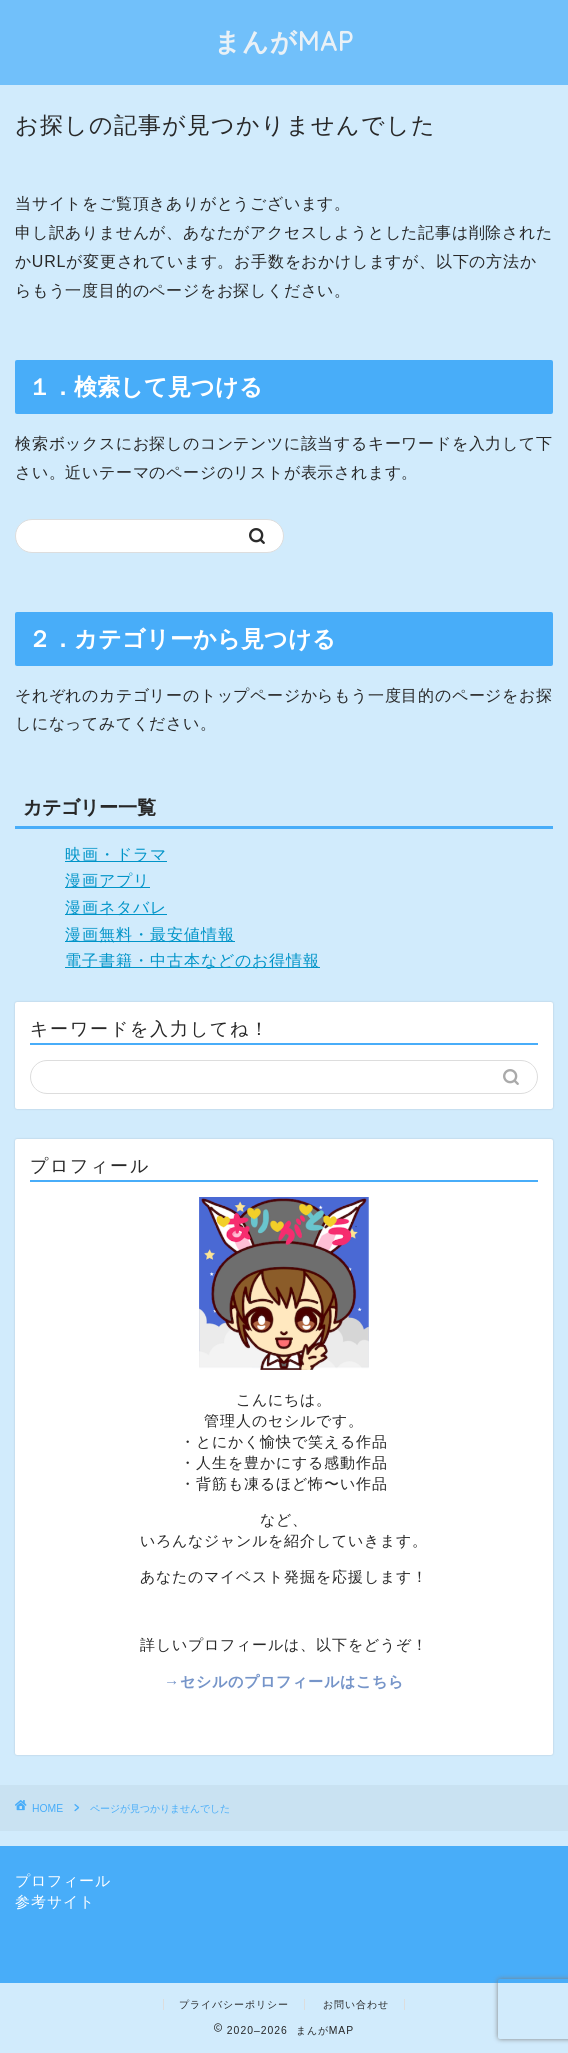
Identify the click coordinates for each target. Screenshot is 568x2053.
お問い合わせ (356, 2004)
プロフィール (63, 1880)
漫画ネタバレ (116, 907)
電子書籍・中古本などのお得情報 (192, 960)
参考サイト (55, 1901)
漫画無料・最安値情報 (150, 934)
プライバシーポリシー (234, 2004)
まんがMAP (284, 41)
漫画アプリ (107, 880)
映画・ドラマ (116, 854)
